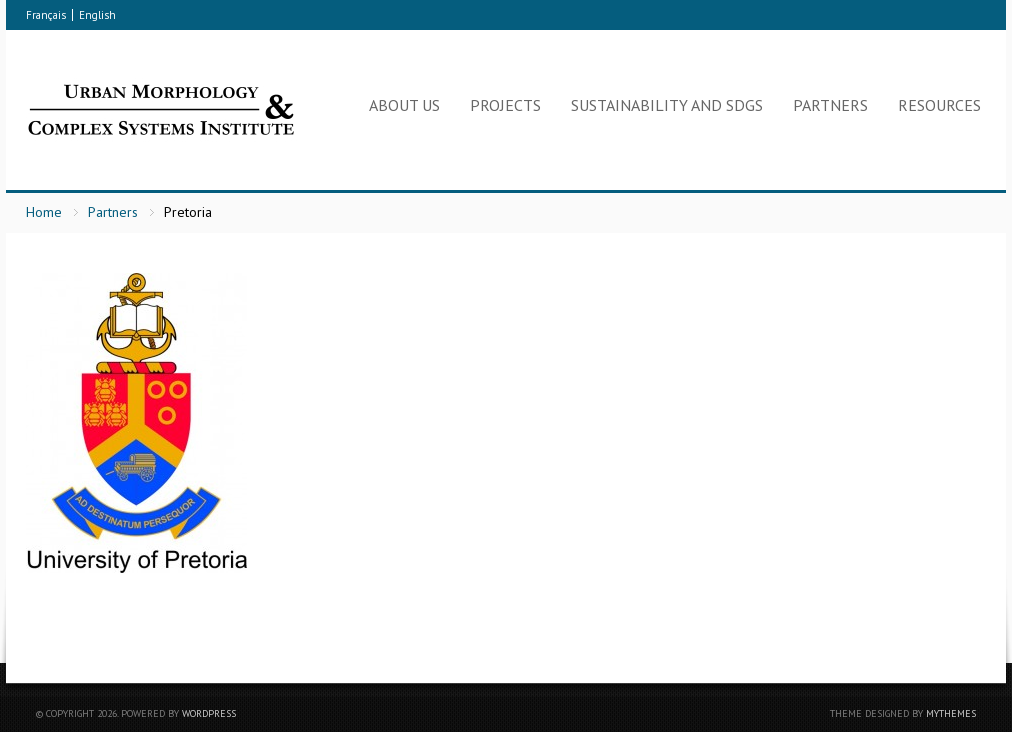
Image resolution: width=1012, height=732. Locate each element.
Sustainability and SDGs (667, 105)
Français (46, 15)
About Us (404, 105)
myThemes (951, 713)
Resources (939, 105)
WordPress (209, 713)
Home (44, 212)
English (97, 15)
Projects (505, 105)
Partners (830, 105)
